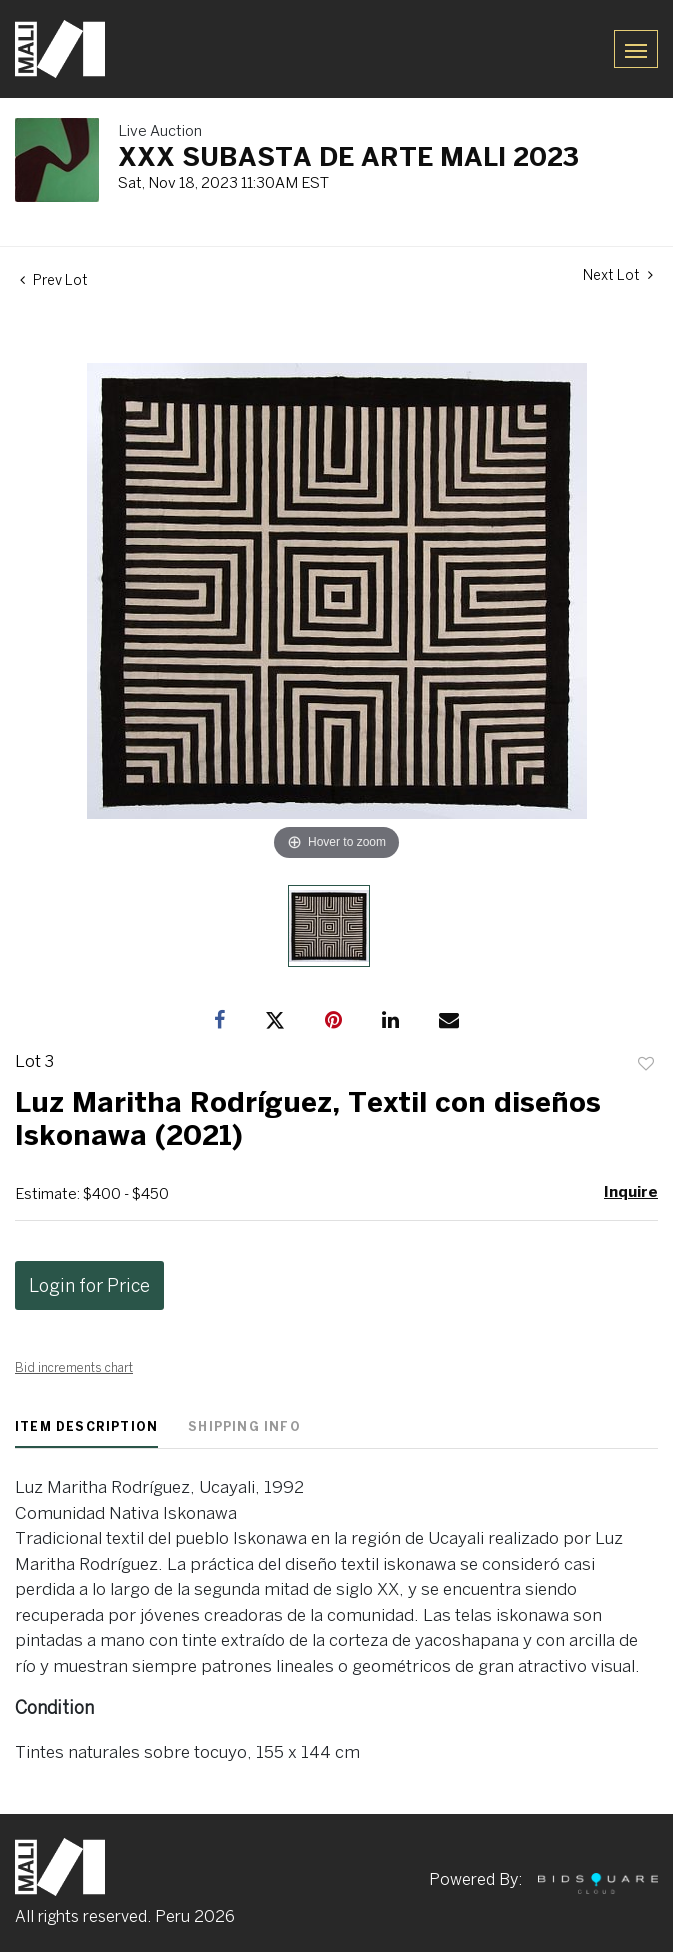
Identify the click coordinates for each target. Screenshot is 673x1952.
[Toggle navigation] (636, 48)
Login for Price (89, 1285)
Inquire (631, 1191)
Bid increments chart (74, 1367)
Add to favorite (646, 1064)
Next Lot (618, 275)
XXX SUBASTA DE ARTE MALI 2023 (348, 156)
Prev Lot (54, 280)
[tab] (86, 1433)
